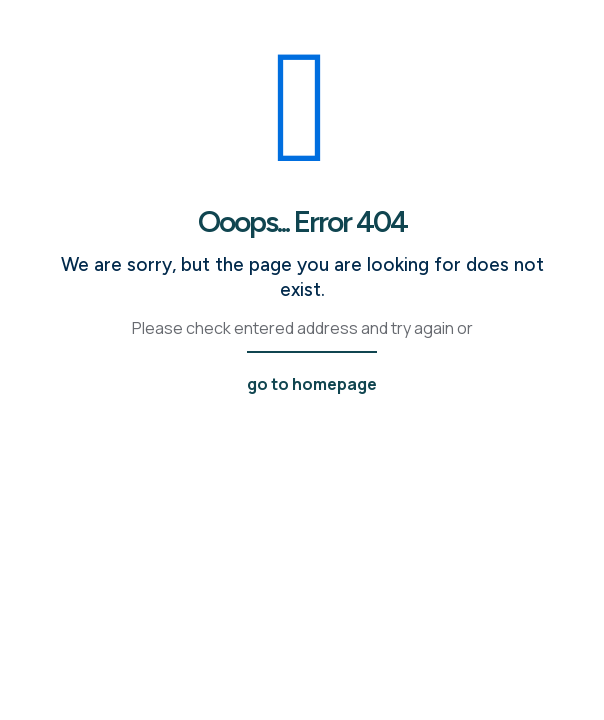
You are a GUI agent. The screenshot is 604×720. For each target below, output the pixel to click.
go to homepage (312, 384)
